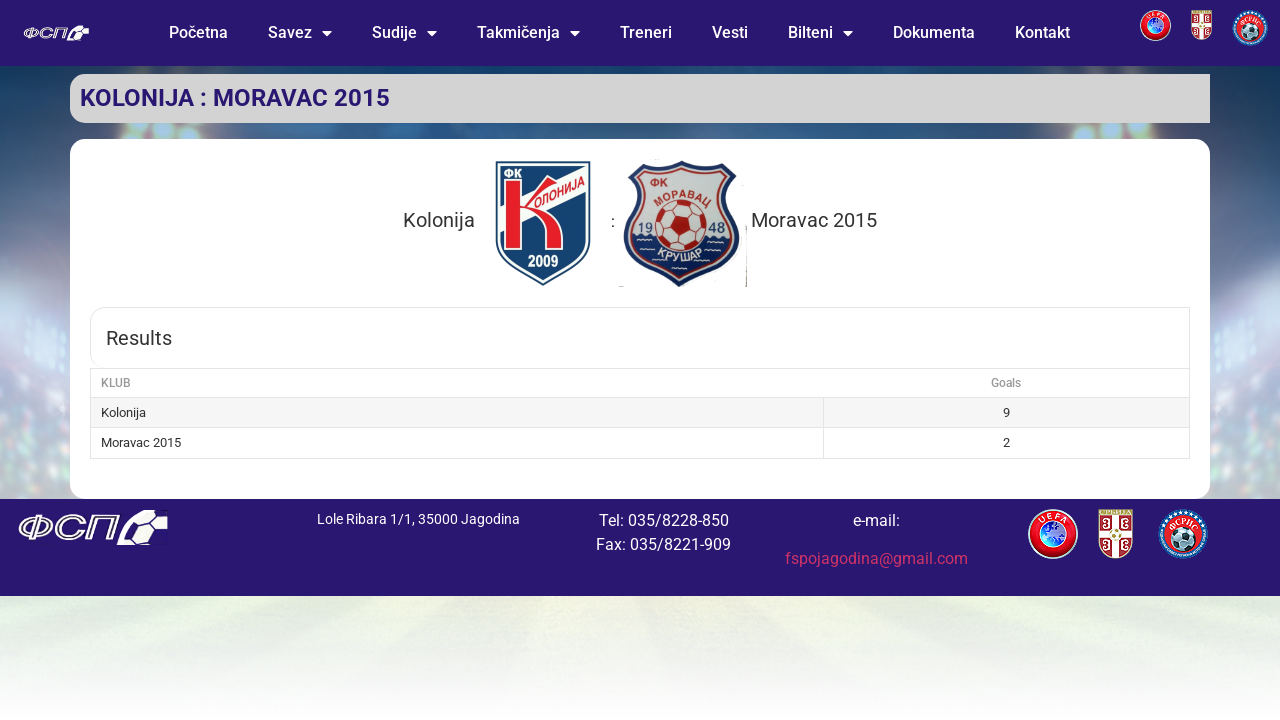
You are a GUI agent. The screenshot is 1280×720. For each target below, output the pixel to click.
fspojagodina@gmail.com (876, 558)
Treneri (646, 32)
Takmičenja (528, 33)
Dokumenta (934, 32)
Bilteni (820, 33)
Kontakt (1042, 32)
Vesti (730, 32)
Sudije (404, 33)
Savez (300, 33)
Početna (198, 32)
